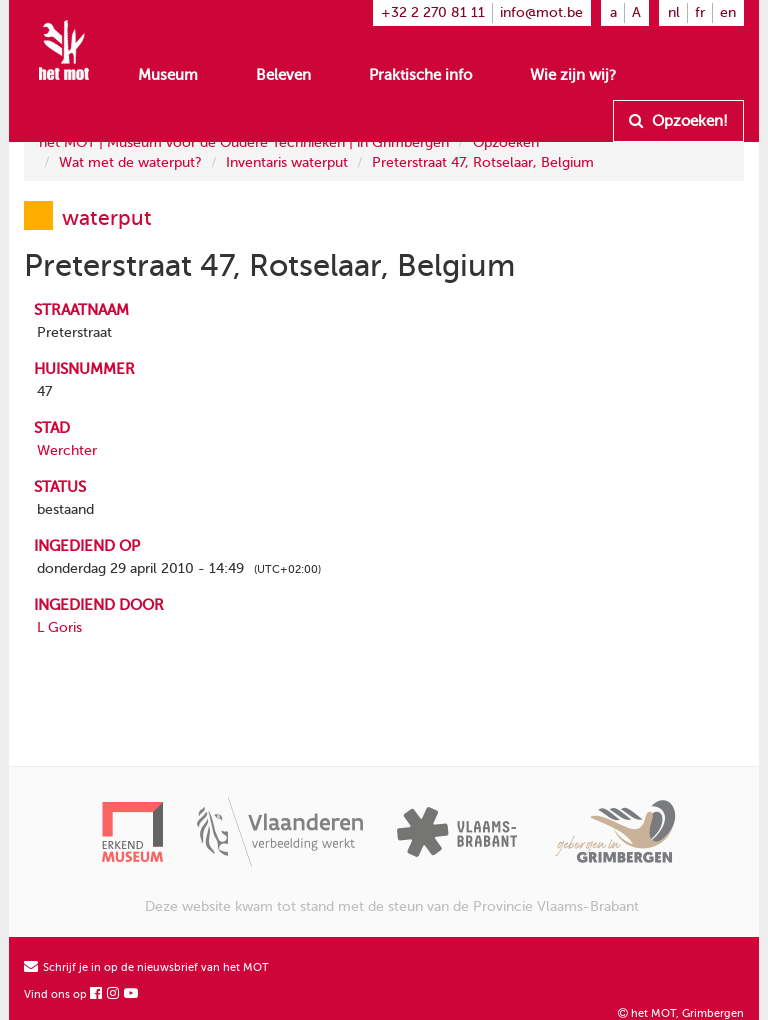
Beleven (283, 75)
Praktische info (420, 75)
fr (700, 12)
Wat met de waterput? (130, 162)
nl (674, 12)
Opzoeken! (678, 121)
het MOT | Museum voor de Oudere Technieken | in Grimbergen (244, 142)
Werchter (67, 450)
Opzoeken (506, 142)
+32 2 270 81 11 (433, 12)
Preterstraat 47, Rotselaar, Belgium (483, 162)
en (728, 12)
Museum (168, 75)
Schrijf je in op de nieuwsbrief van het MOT (146, 967)
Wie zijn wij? (573, 75)
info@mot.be (541, 12)
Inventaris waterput (287, 162)
